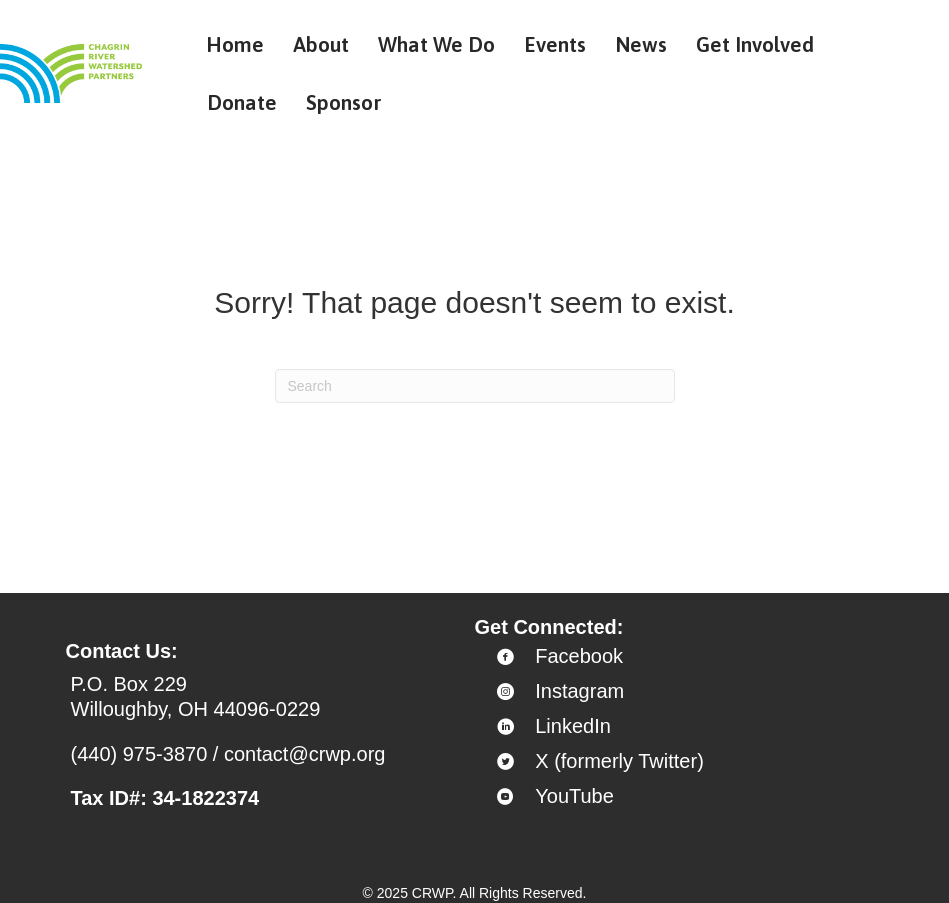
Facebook (579, 656)
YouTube (574, 796)
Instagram (579, 691)
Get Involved (755, 44)
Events (555, 44)
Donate (242, 102)
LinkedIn (573, 726)
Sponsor (344, 102)
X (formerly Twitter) (619, 761)
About (321, 44)
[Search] (475, 386)
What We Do (436, 44)
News (641, 44)
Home (235, 44)
